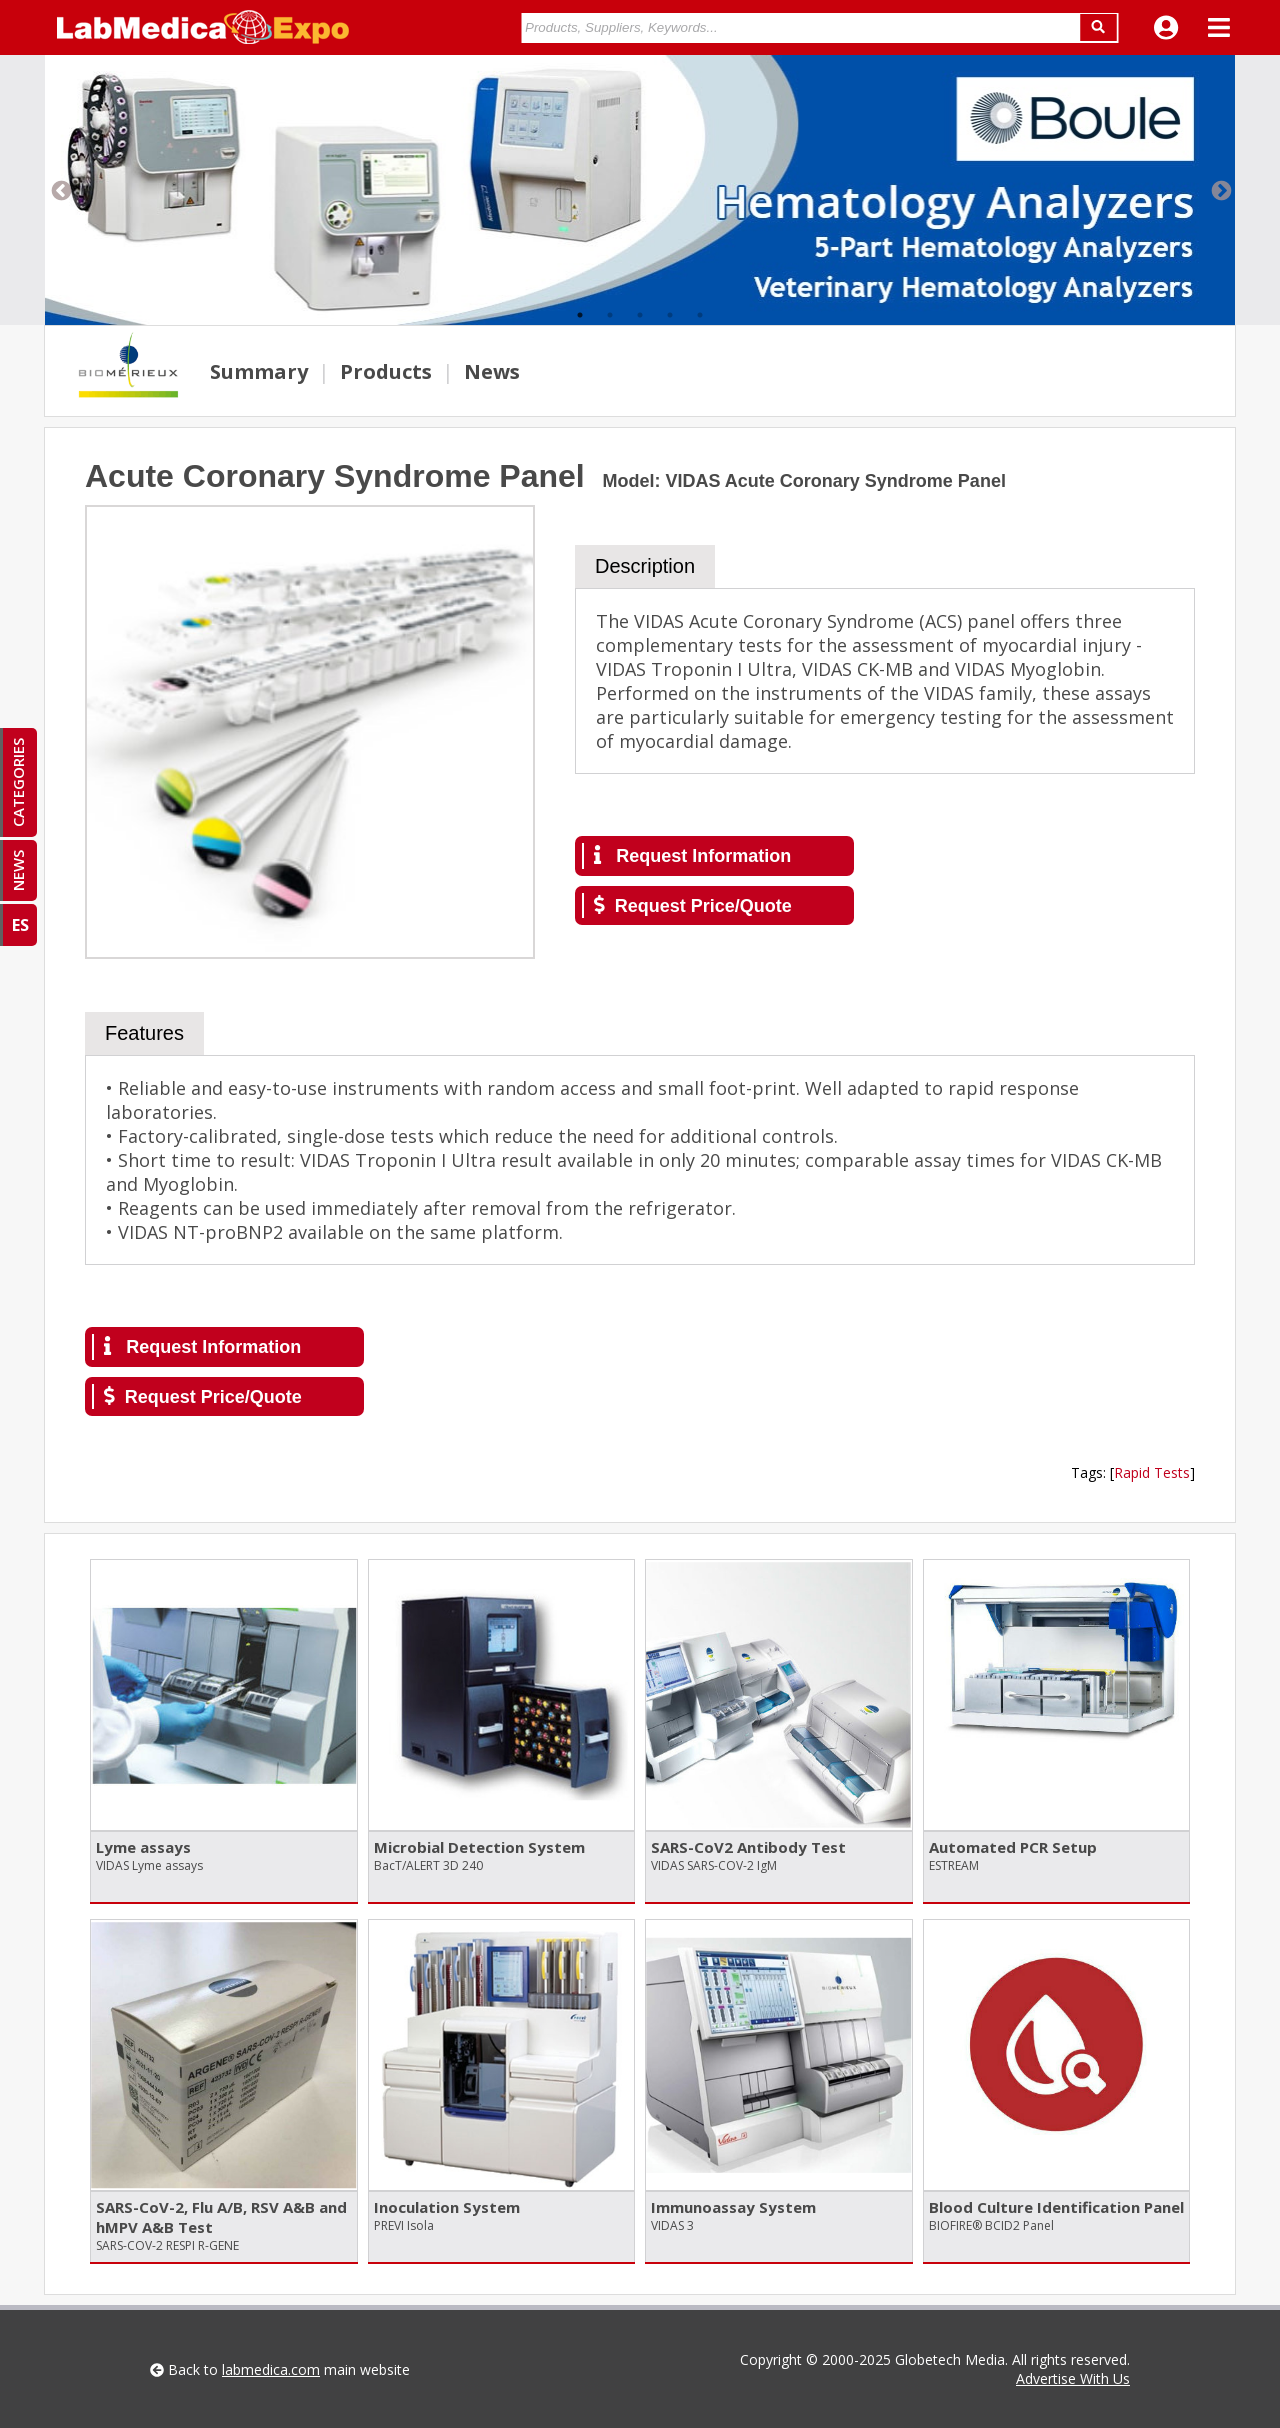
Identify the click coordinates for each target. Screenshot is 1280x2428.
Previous (60, 190)
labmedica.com (271, 2369)
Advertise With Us (1073, 2378)
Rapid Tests (1152, 1472)
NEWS (18, 870)
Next (1220, 190)
